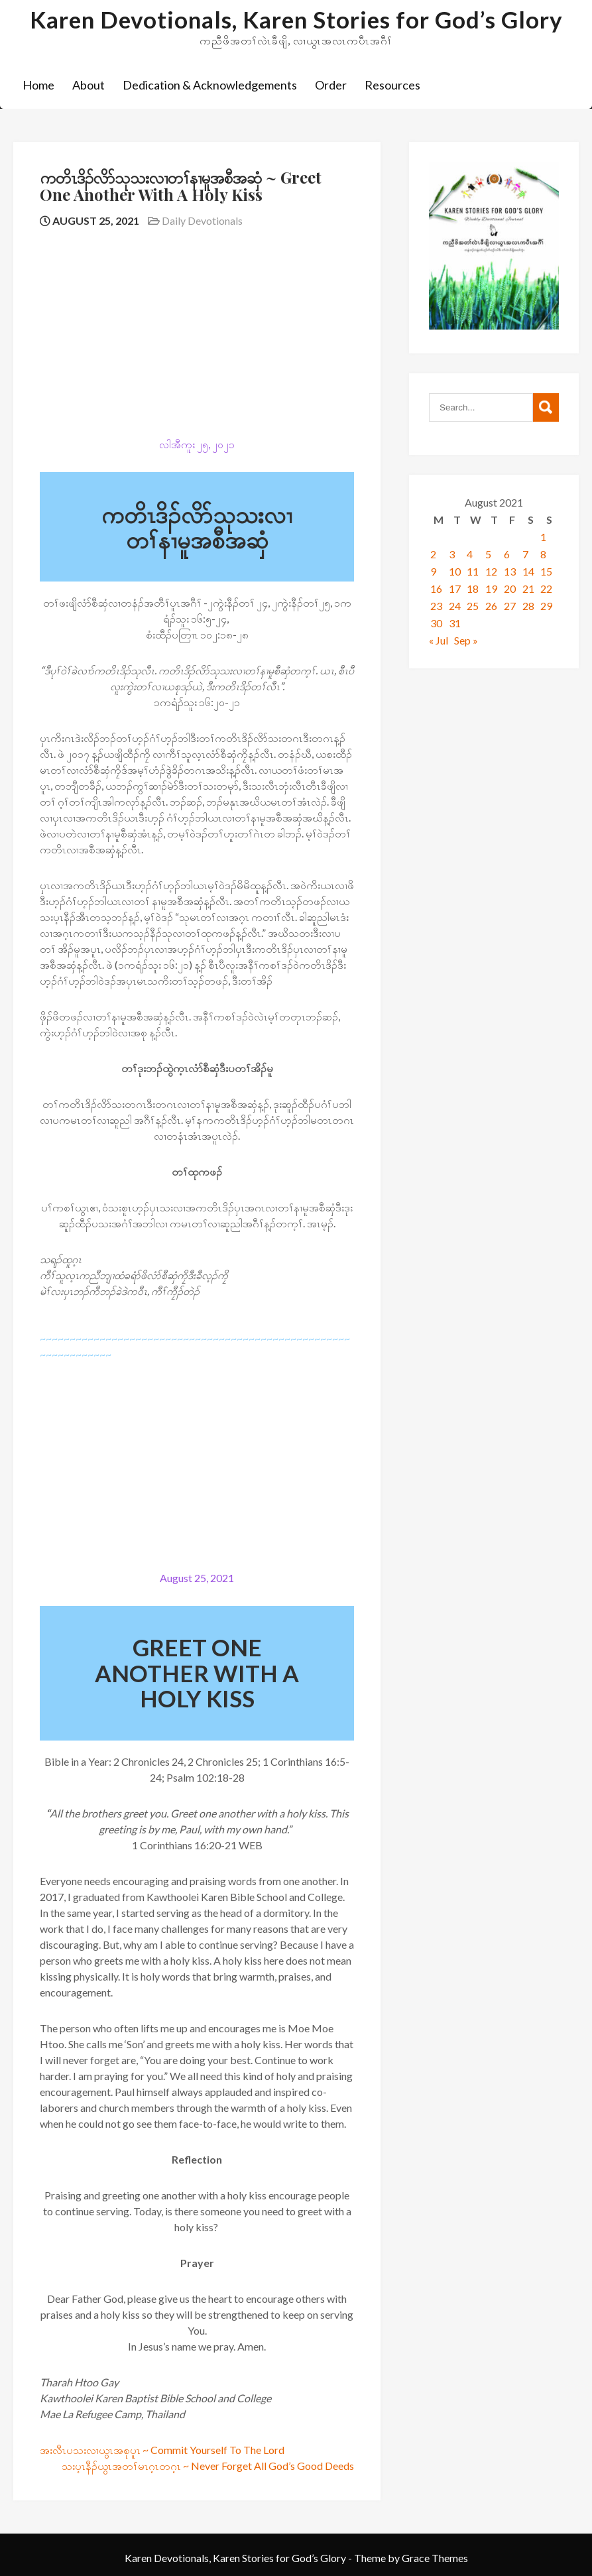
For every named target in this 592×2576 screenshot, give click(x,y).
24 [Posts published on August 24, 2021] (455, 605)
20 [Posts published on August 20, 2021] (510, 588)
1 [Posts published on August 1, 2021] (543, 536)
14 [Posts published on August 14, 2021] (528, 571)
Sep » (466, 640)
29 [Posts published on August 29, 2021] (546, 605)
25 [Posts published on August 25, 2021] (473, 605)
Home (38, 85)
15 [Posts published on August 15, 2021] (546, 571)
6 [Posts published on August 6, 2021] (507, 554)
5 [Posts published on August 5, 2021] (488, 554)
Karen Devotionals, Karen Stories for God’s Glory (296, 19)
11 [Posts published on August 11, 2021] (473, 571)
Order (331, 85)
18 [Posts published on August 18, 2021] (473, 588)
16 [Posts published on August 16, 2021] (436, 588)
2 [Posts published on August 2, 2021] (433, 554)
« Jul (438, 640)
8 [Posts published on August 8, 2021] (543, 554)
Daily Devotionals (202, 220)
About (88, 85)
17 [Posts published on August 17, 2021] (455, 588)
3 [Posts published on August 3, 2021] (452, 554)
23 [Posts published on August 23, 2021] (436, 605)
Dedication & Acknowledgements (210, 85)
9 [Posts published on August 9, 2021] (433, 571)
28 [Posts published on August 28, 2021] (528, 605)
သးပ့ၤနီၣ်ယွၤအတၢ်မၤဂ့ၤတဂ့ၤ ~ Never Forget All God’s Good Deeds (208, 2465)
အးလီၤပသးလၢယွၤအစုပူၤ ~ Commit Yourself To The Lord (162, 2449)
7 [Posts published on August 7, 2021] (525, 554)
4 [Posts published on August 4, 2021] (470, 554)
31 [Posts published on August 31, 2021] (455, 623)
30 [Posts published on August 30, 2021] (436, 623)
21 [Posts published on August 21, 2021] (528, 588)
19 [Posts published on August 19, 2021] (491, 588)
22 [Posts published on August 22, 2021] (546, 588)
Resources (392, 85)
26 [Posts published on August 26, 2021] (491, 605)
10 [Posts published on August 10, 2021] (455, 571)
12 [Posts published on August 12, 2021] (491, 571)
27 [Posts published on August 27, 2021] (510, 605)
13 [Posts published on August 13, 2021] (510, 571)
